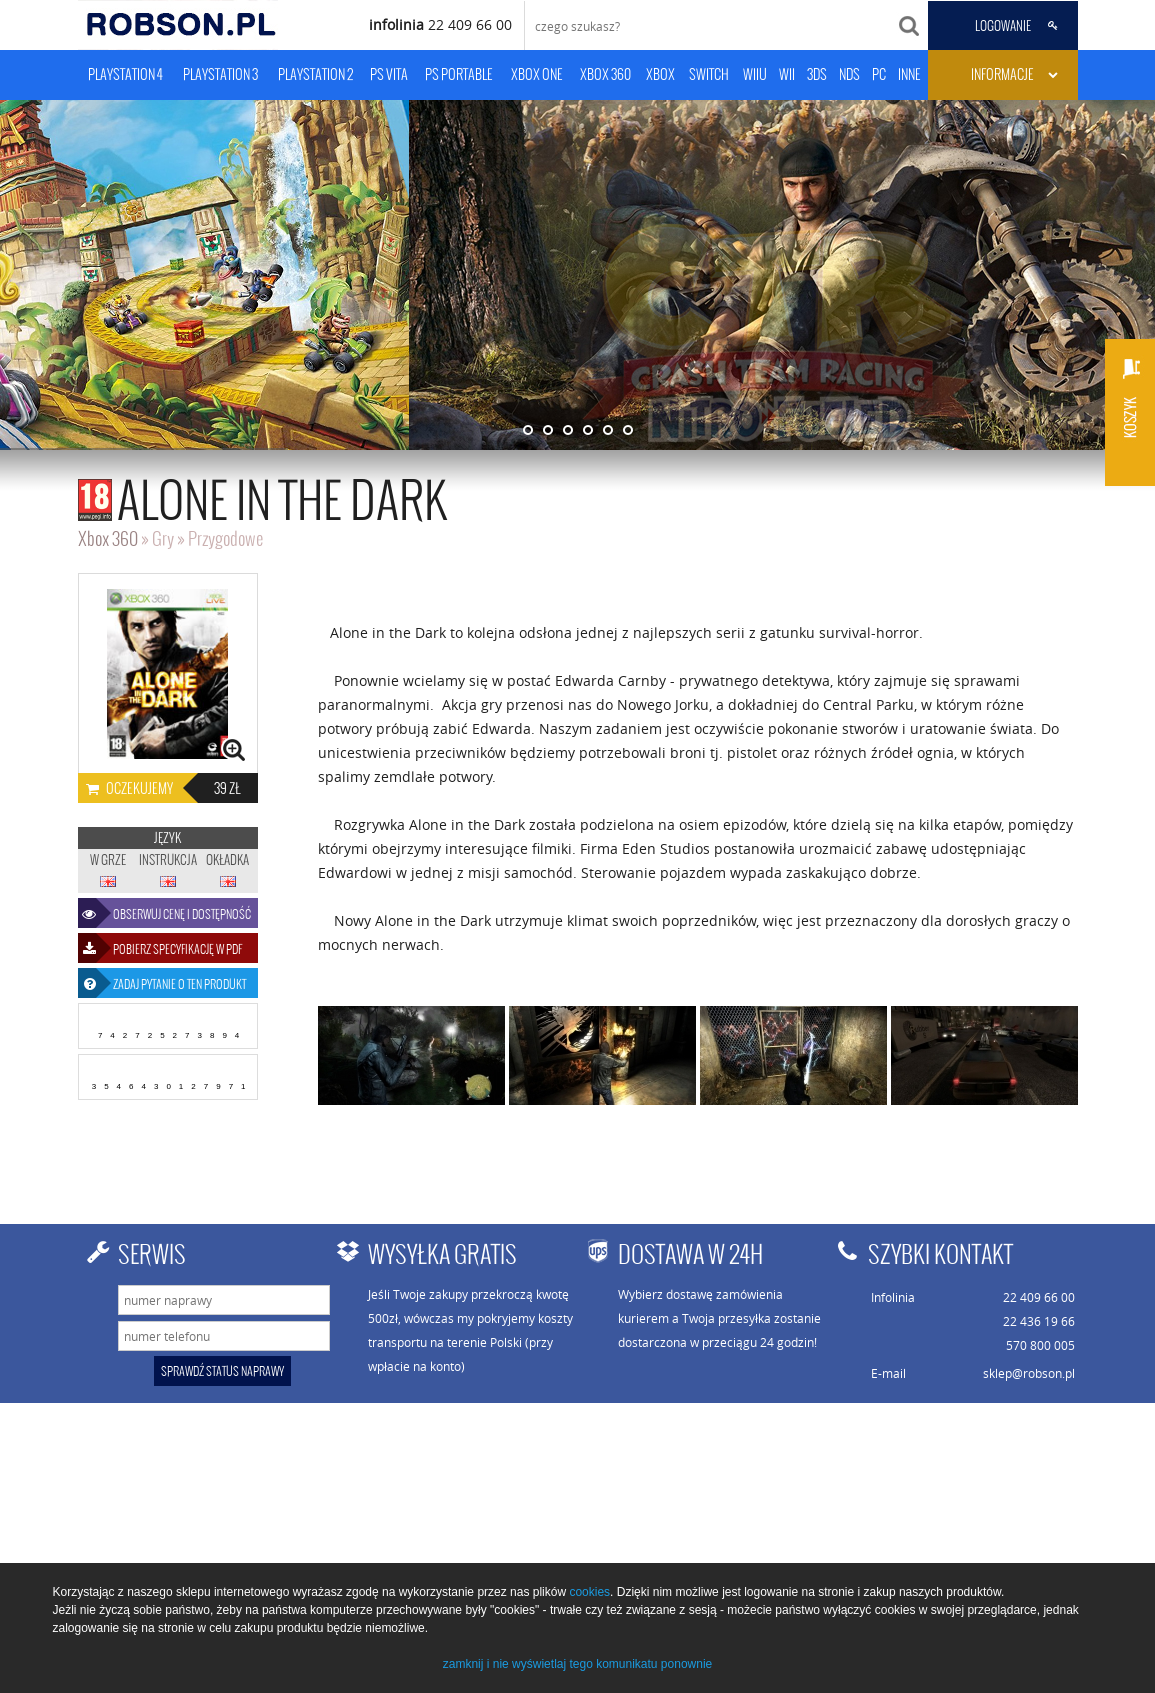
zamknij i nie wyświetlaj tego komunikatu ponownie (577, 1664)
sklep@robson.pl (1029, 1373)
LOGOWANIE (1003, 26)
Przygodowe (225, 538)
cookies (589, 1592)
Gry (163, 538)
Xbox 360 (108, 538)
